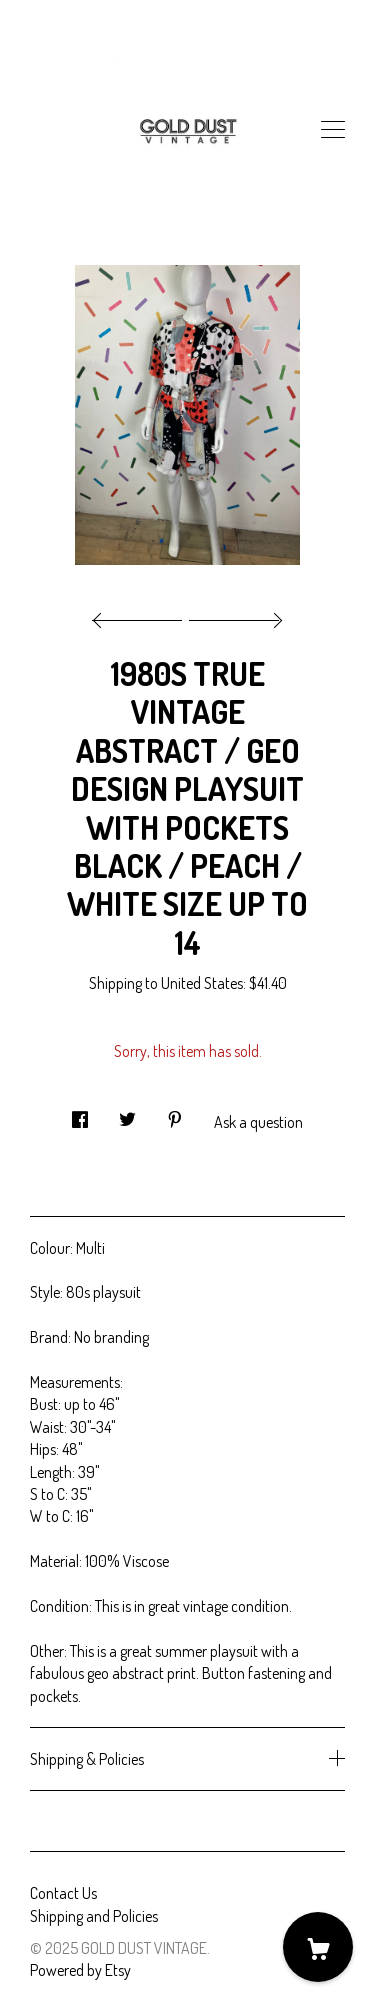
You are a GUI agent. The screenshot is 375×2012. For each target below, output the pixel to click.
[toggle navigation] (333, 130)
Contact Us (63, 1893)
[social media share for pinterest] (175, 1113)
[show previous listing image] (142, 615)
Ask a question (258, 1122)
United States (202, 983)
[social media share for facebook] (80, 1113)
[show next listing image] (233, 615)
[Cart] (318, 1947)
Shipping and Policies (94, 1916)
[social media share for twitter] (127, 1113)
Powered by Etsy (80, 1970)
